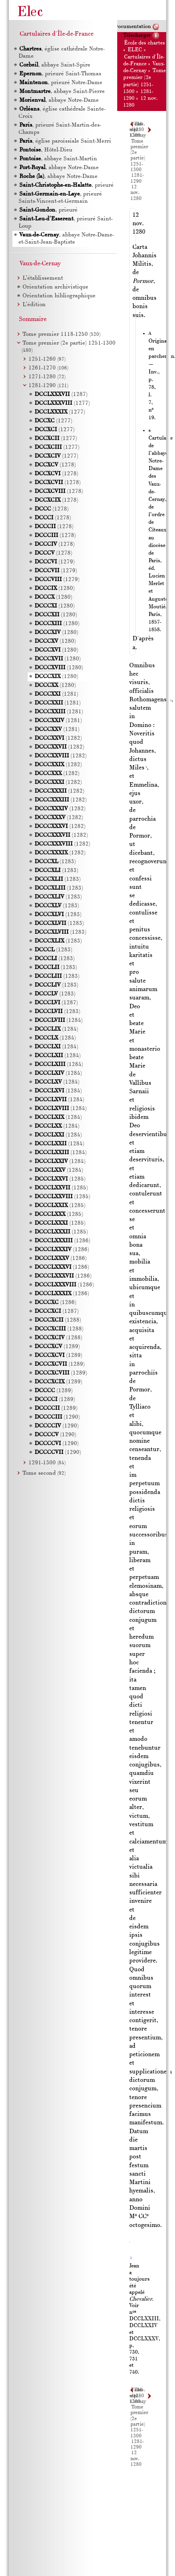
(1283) (55, 862)
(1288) (58, 1320)
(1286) (62, 1241)
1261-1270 (48, 368)
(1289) (57, 1347)
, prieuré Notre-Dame (60, 83)
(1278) (55, 465)
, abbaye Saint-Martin (58, 159)
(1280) (55, 588)
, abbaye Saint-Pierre (61, 92)
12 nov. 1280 (136, 193)
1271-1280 (46, 377)
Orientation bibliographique (59, 296)
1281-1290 (137, 2444)
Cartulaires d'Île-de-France (57, 34)
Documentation (132, 26)
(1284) (59, 1020)
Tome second (43, 1473)
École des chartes (144, 43)
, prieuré (66, 185)
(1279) (55, 562)
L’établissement (42, 278)
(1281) (56, 694)
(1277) (62, 403)
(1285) (60, 1179)
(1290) (57, 1417)
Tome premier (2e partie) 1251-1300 (139, 155)
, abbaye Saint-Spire (54, 65)
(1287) (61, 395)
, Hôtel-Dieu (45, 150)
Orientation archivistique (55, 287)
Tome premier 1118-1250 (61, 334)
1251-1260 (46, 359)
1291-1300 (46, 1463)
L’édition (34, 305)
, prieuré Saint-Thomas (60, 74)
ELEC (135, 49)
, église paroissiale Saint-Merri (65, 141)
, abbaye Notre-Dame (58, 100)
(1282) (58, 738)
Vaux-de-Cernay (40, 263)
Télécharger (137, 35)
